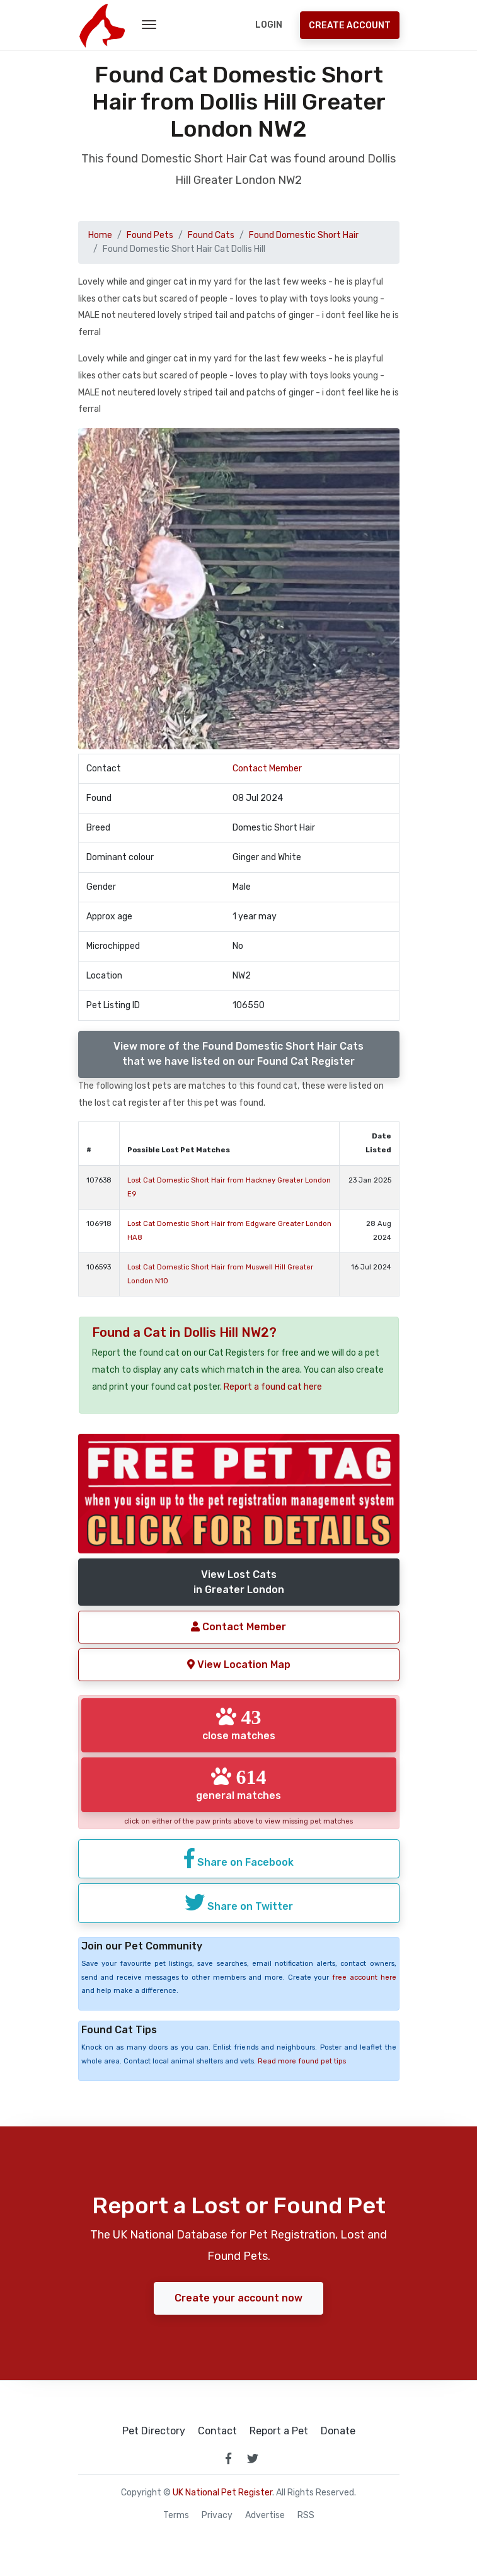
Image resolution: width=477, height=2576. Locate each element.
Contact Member (267, 768)
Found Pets (150, 235)
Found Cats (211, 235)
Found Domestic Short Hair (304, 235)
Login (268, 25)
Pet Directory (153, 2431)
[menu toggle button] (149, 25)
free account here (364, 1977)
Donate (338, 2431)
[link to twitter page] (252, 2458)
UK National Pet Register (222, 2492)
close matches (238, 1724)
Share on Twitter (239, 1902)
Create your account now (238, 2298)
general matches (238, 1783)
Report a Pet (279, 2431)
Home (100, 235)
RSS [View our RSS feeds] (305, 2515)
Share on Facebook (239, 1858)
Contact (217, 2431)
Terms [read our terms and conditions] (176, 2515)
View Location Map (238, 1665)
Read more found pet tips (302, 2061)
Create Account (350, 25)
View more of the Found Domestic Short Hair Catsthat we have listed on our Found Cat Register (238, 1053)
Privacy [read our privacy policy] (217, 2515)
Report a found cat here (273, 1387)
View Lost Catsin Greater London (238, 1582)
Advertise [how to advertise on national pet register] (265, 2515)
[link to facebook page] (229, 2458)
